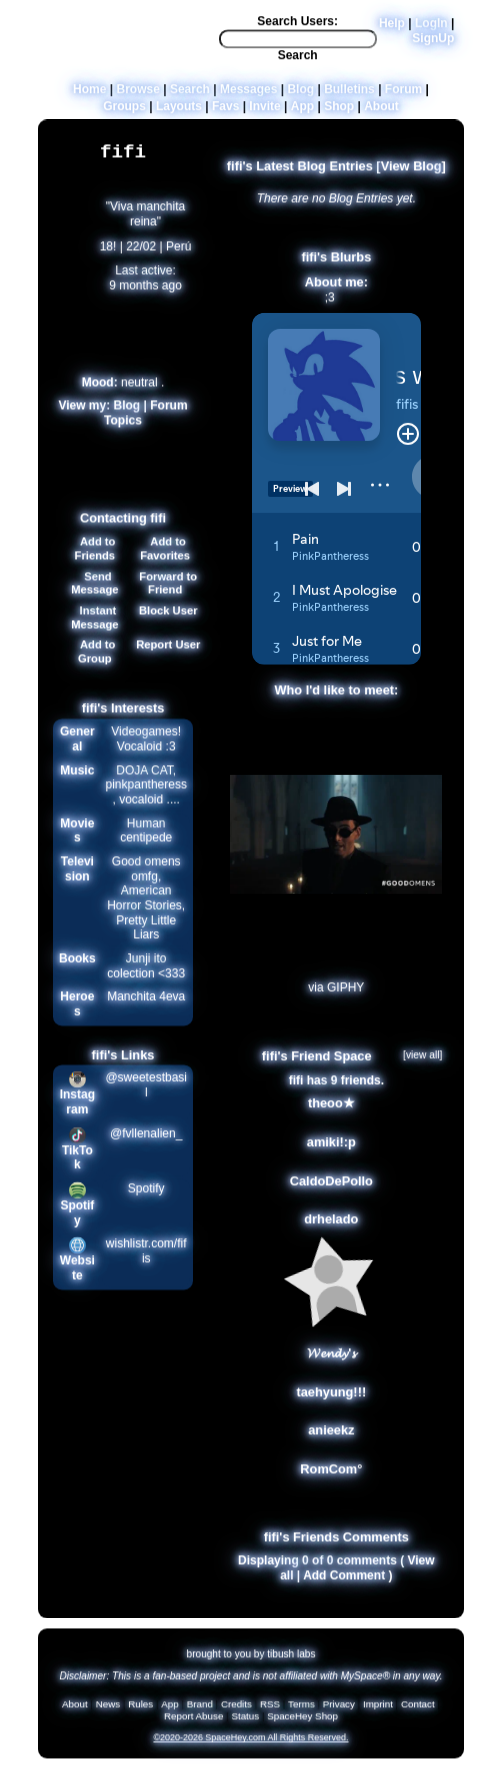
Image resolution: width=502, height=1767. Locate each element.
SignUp (433, 44)
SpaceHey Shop (302, 1722)
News (108, 1710)
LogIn (431, 30)
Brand (200, 1710)
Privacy (339, 1710)
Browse (138, 95)
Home (89, 95)
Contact (418, 1710)
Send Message (94, 596)
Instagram (77, 1107)
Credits (236, 1710)
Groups (124, 112)
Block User (165, 623)
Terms (301, 1710)
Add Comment (344, 1588)
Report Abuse (193, 1722)
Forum (403, 95)
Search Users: (297, 28)
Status (245, 1722)
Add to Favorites (165, 561)
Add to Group (94, 665)
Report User (165, 658)
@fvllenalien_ (146, 1146)
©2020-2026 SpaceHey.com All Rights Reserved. (250, 1744)
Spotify (77, 1218)
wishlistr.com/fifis (146, 1264)
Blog (300, 95)
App (302, 112)
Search (298, 62)
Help (392, 30)
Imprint (378, 1710)
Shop (339, 112)
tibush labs (291, 1659)
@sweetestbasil (146, 1098)
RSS (270, 1710)
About (381, 112)
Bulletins (349, 95)
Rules (140, 1710)
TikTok (77, 1162)
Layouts (179, 112)
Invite (264, 112)
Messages (248, 95)
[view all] (422, 1067)
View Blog (411, 178)
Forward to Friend (165, 596)
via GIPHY (336, 1001)
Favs (225, 112)
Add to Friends (94, 561)
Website (77, 1273)
